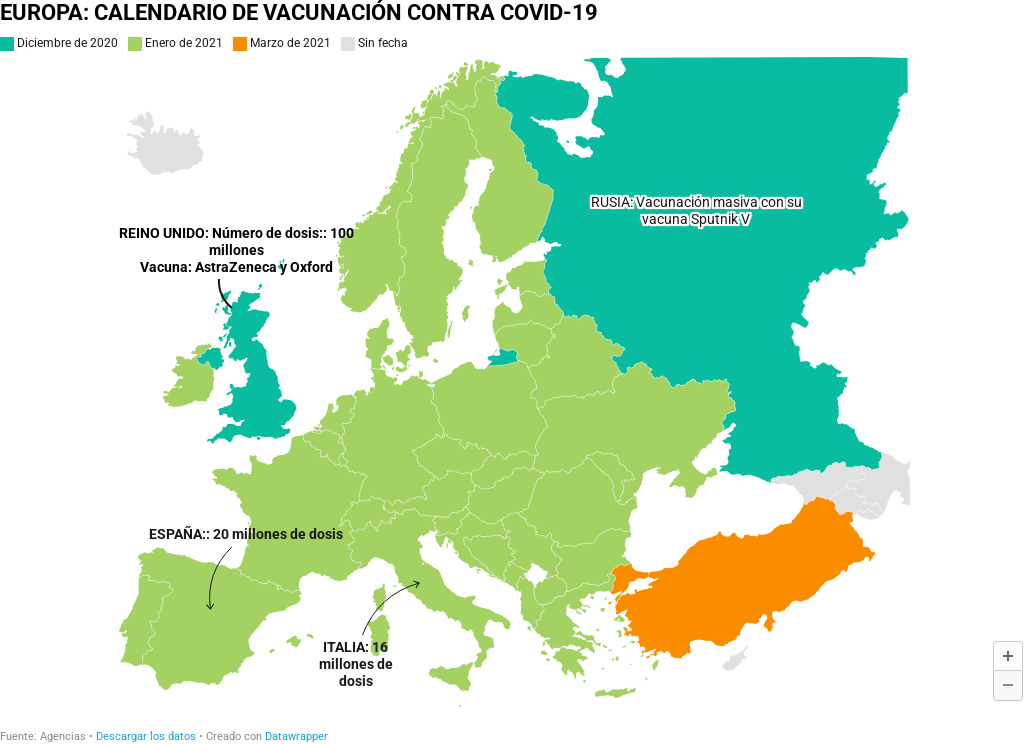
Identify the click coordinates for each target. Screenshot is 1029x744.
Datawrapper (296, 736)
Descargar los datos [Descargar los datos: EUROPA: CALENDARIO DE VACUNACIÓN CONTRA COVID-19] (146, 736)
